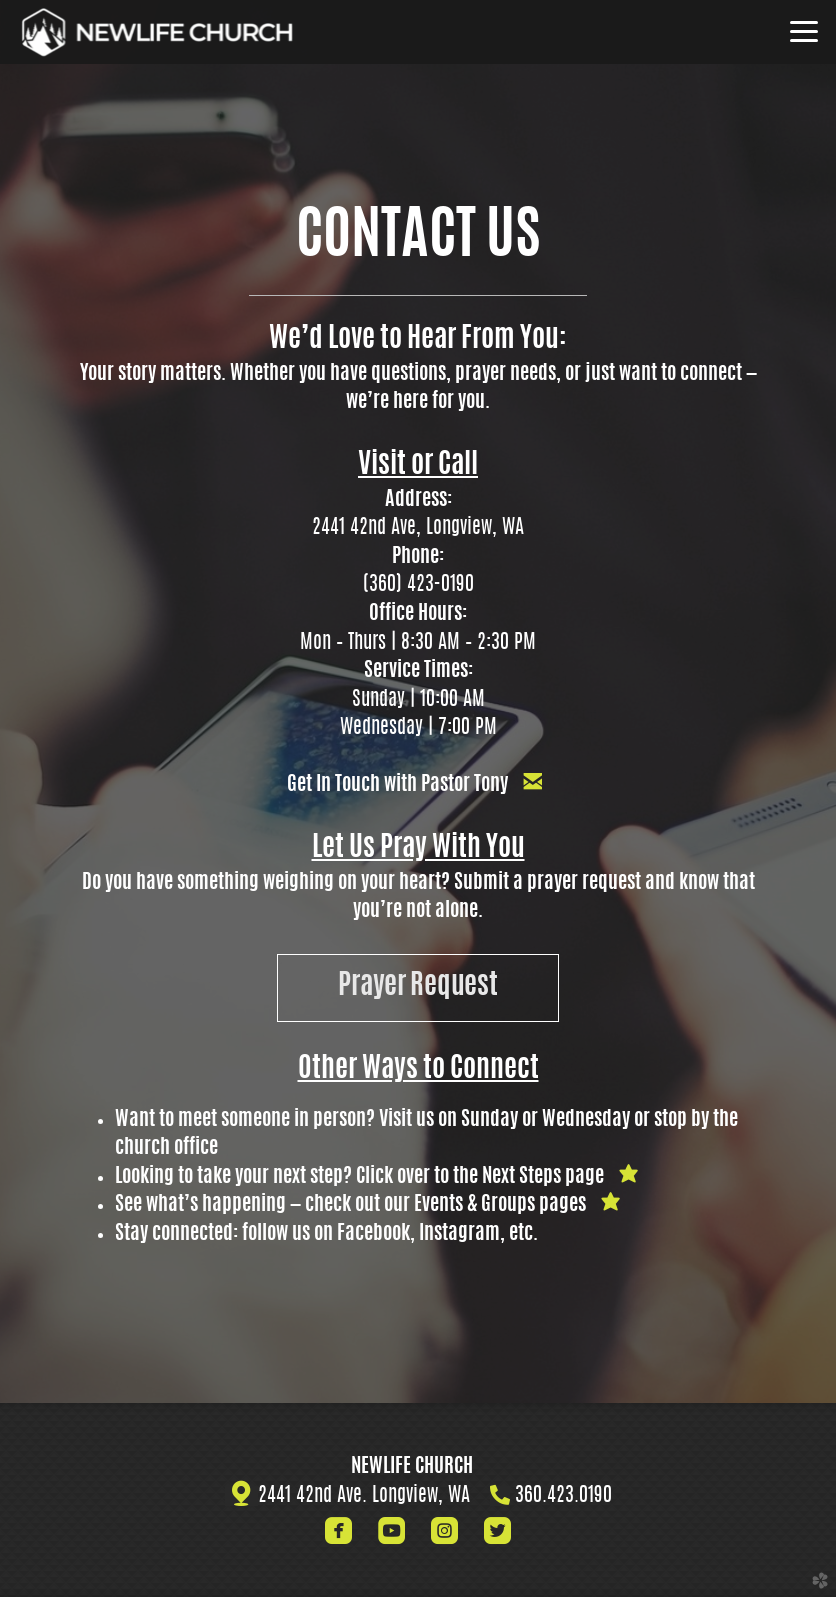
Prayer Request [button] (417, 987)
